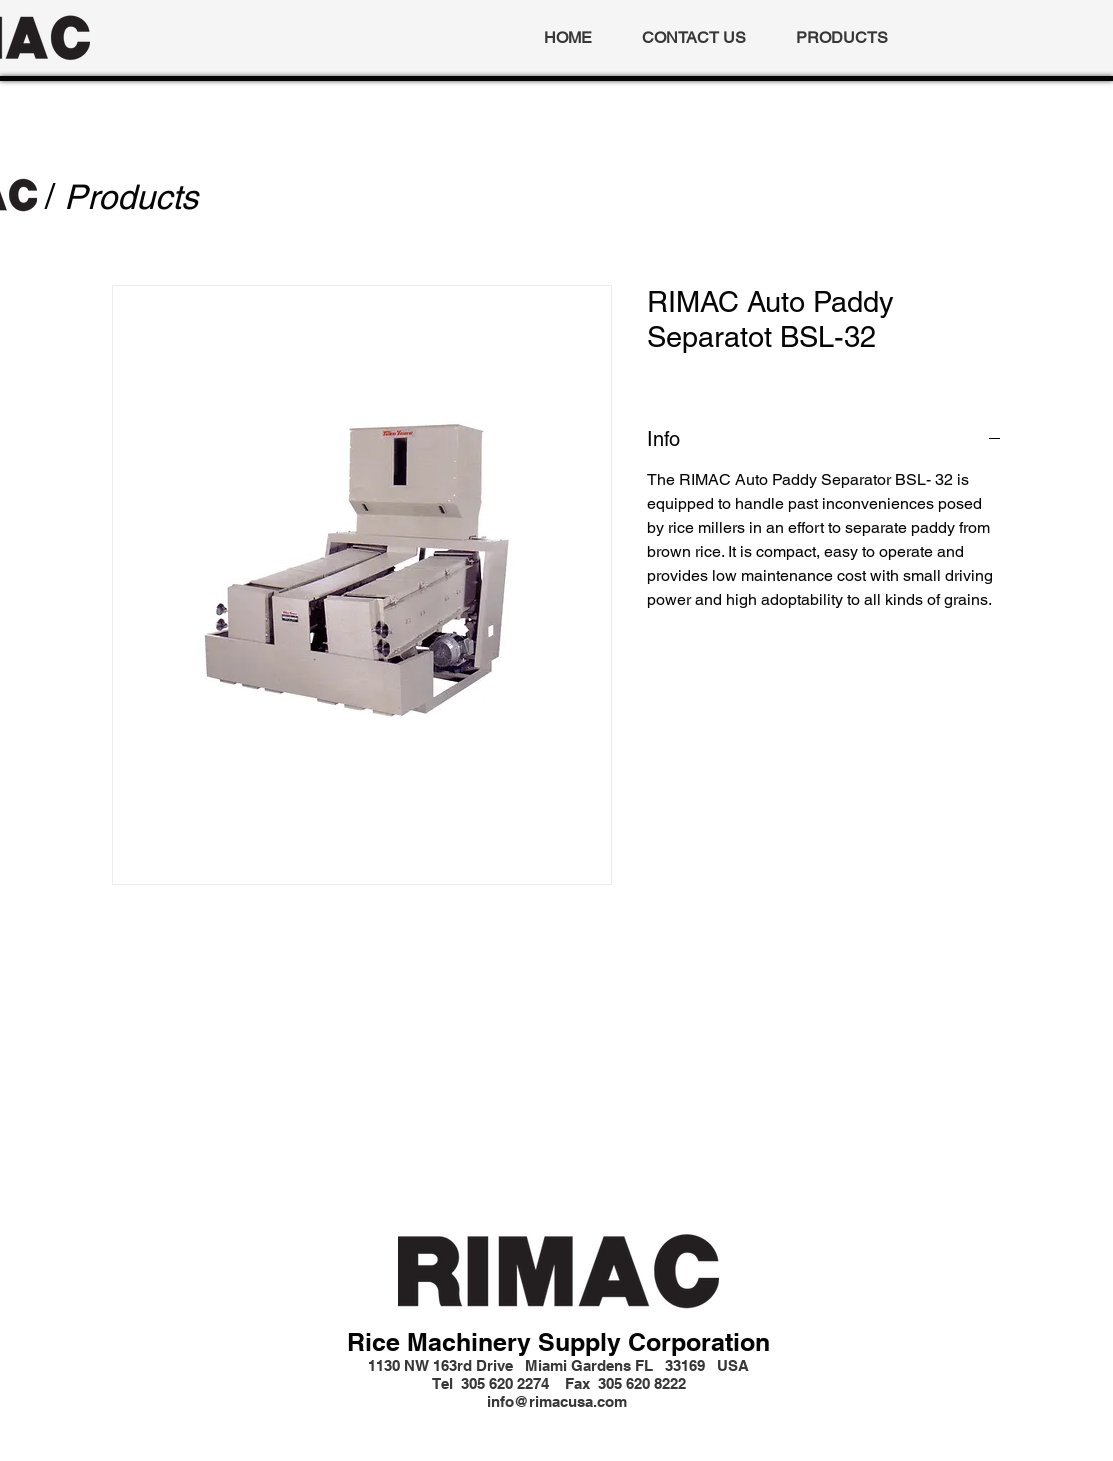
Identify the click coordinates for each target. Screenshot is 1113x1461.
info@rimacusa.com (557, 1401)
